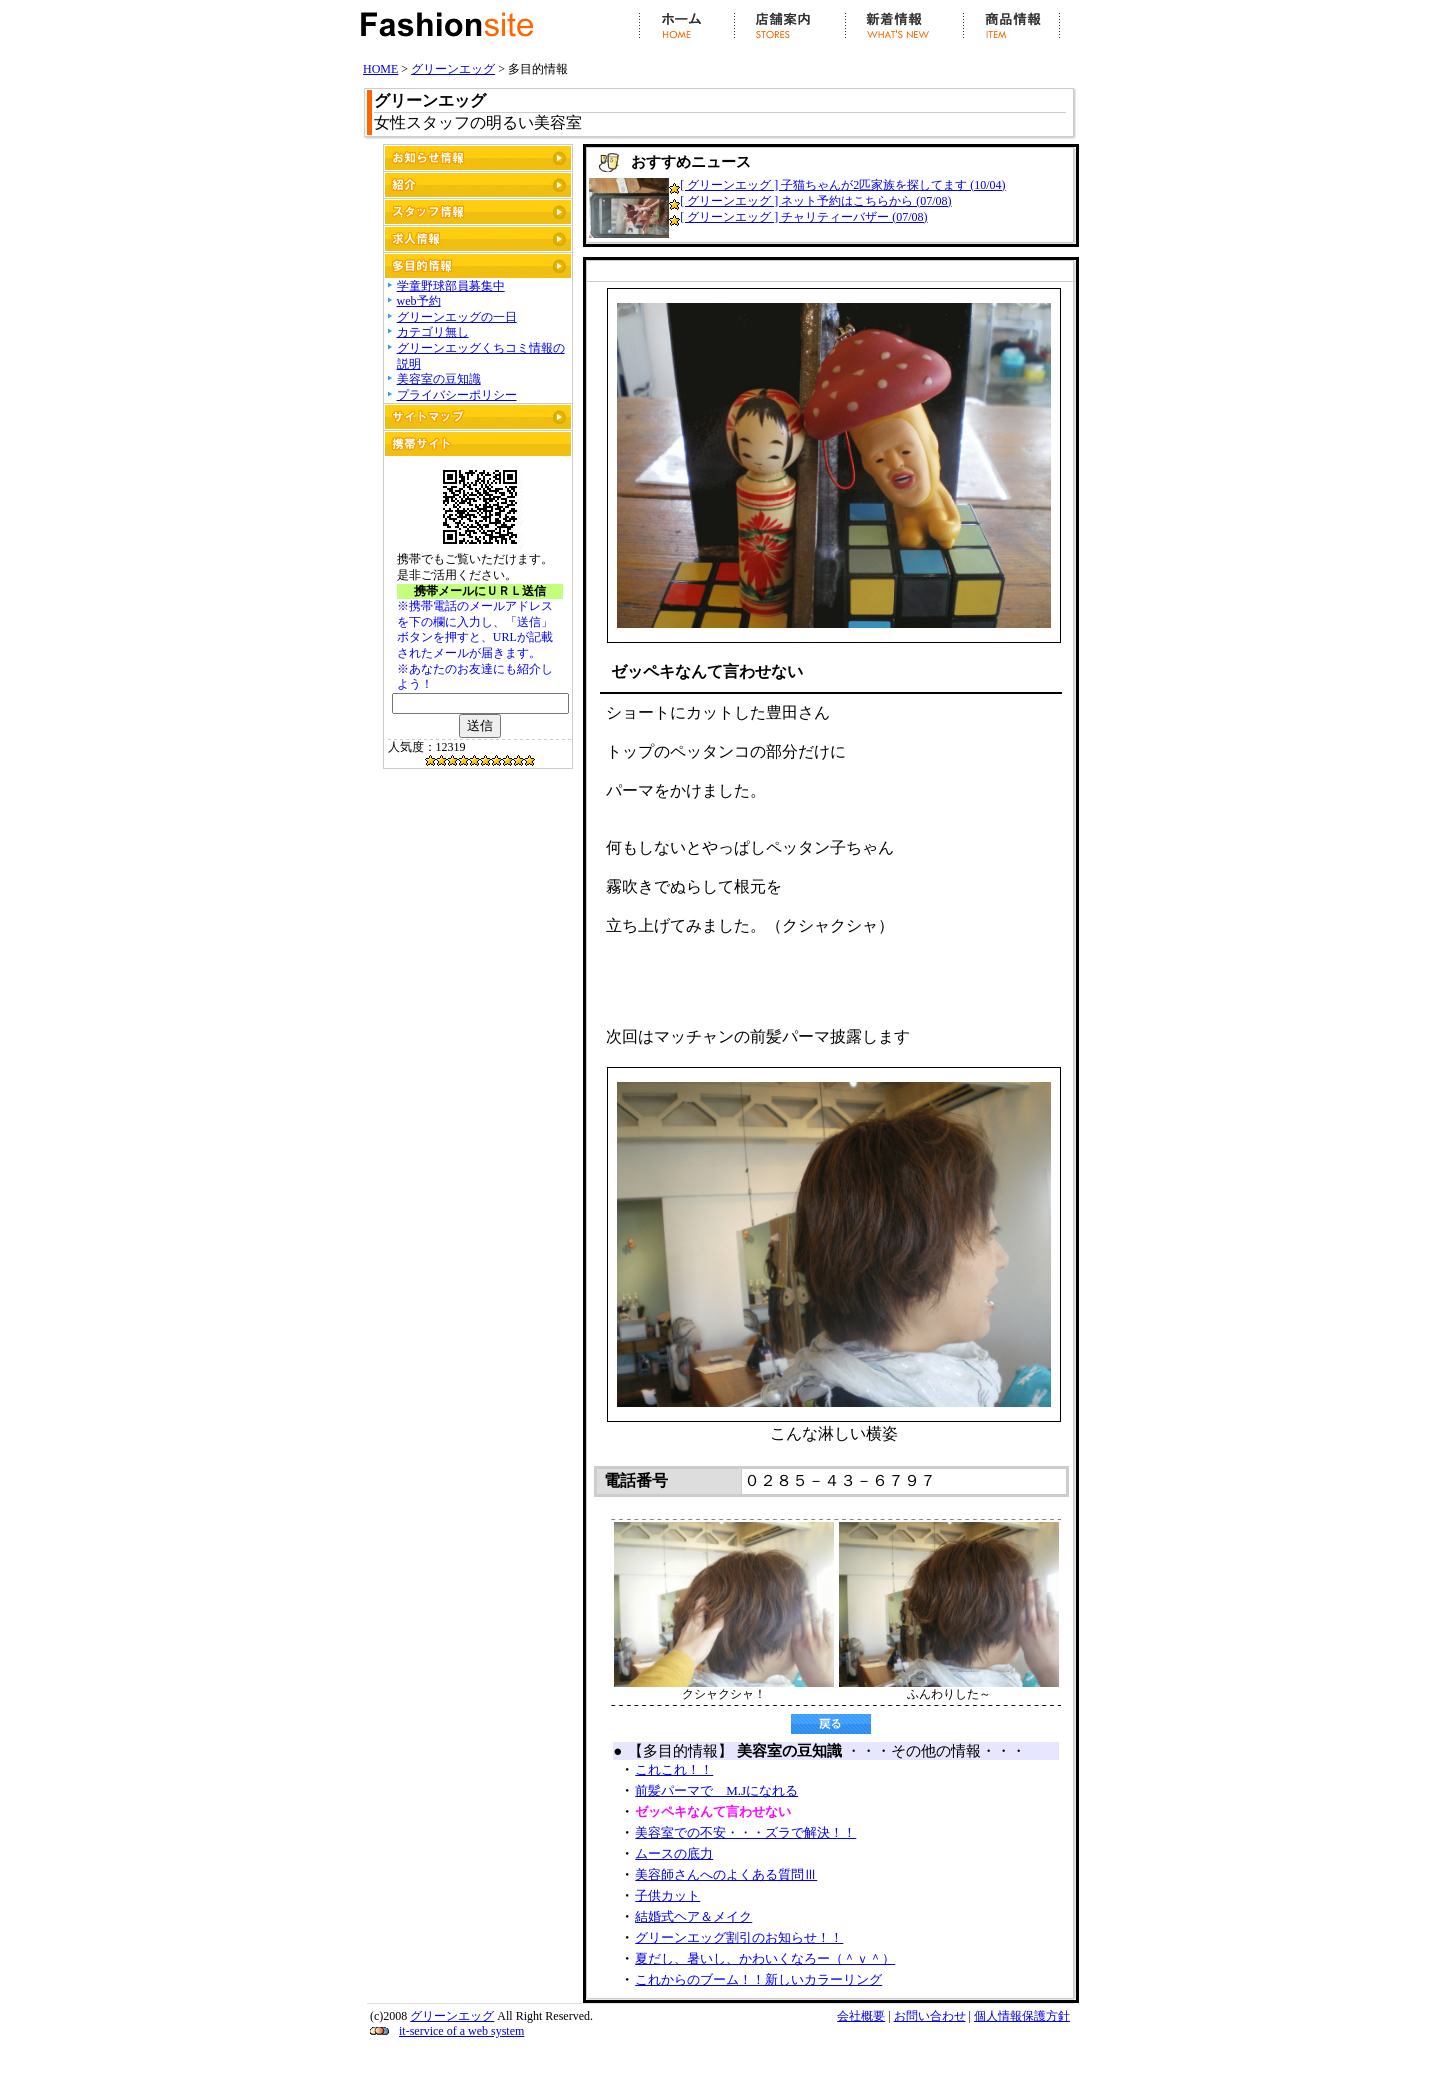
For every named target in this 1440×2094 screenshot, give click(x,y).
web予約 (419, 301)
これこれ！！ (674, 1769)
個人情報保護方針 (1022, 2016)
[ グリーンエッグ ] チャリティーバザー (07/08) (803, 217)
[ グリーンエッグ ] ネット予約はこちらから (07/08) (815, 201)
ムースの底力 (674, 1853)
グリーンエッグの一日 (457, 317)
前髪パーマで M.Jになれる (716, 1790)
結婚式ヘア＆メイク (693, 1916)
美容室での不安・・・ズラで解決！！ (745, 1832)
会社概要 (861, 2016)
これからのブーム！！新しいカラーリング (758, 1979)
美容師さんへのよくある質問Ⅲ (726, 1874)
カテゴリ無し (433, 332)
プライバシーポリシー (457, 395)
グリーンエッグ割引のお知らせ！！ (739, 1937)
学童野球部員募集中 (451, 286)
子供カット (667, 1895)
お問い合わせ (930, 2016)
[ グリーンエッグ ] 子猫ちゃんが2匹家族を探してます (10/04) (842, 185)
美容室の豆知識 (439, 379)
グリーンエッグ (453, 69)
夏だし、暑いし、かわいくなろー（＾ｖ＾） (765, 1958)
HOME (380, 69)
